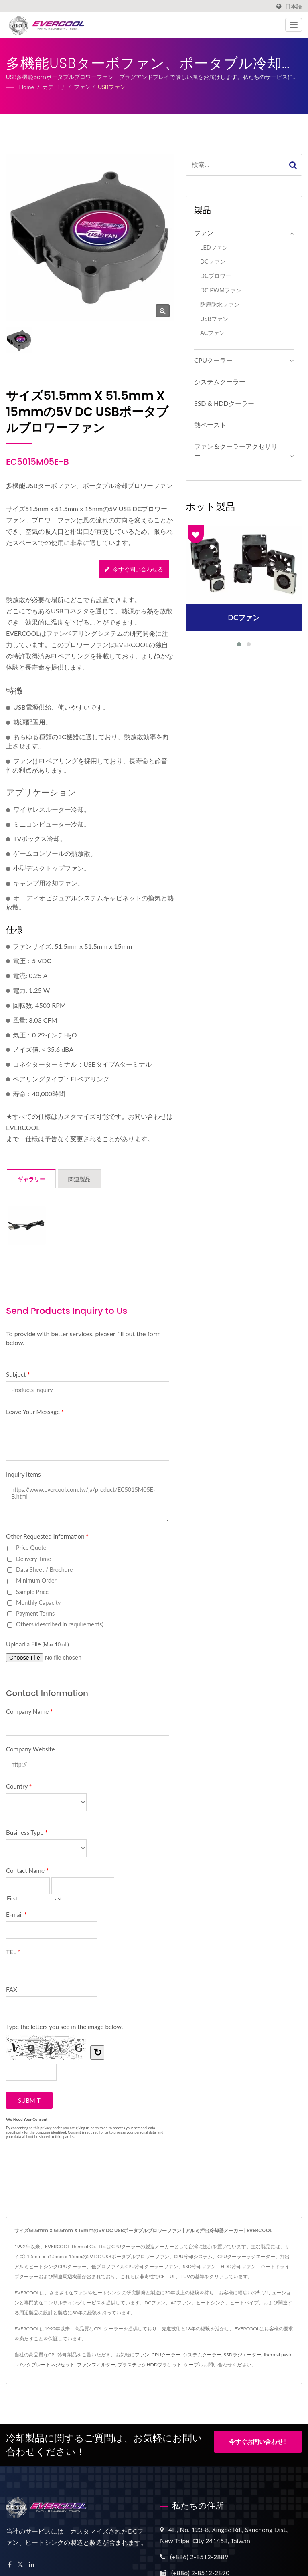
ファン (82, 86)
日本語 (293, 6)
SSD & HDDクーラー (224, 403)
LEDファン (214, 247)
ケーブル (193, 2365)
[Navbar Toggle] (293, 25)
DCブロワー (215, 275)
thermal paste (277, 2355)
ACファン (212, 332)
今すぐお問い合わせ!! (257, 2443)
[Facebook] (10, 2564)
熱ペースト (210, 424)
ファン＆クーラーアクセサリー (236, 450)
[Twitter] (20, 2564)
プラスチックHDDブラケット (149, 2365)
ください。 (244, 2365)
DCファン (212, 261)
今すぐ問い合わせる (134, 569)
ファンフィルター (96, 2365)
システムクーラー (219, 381)
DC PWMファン (220, 290)
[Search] (235, 164)
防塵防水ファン (219, 304)
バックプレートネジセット (46, 2365)
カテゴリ (54, 86)
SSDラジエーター (242, 2355)
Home (26, 86)
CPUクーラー (213, 360)
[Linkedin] (31, 2564)
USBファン (112, 86)
